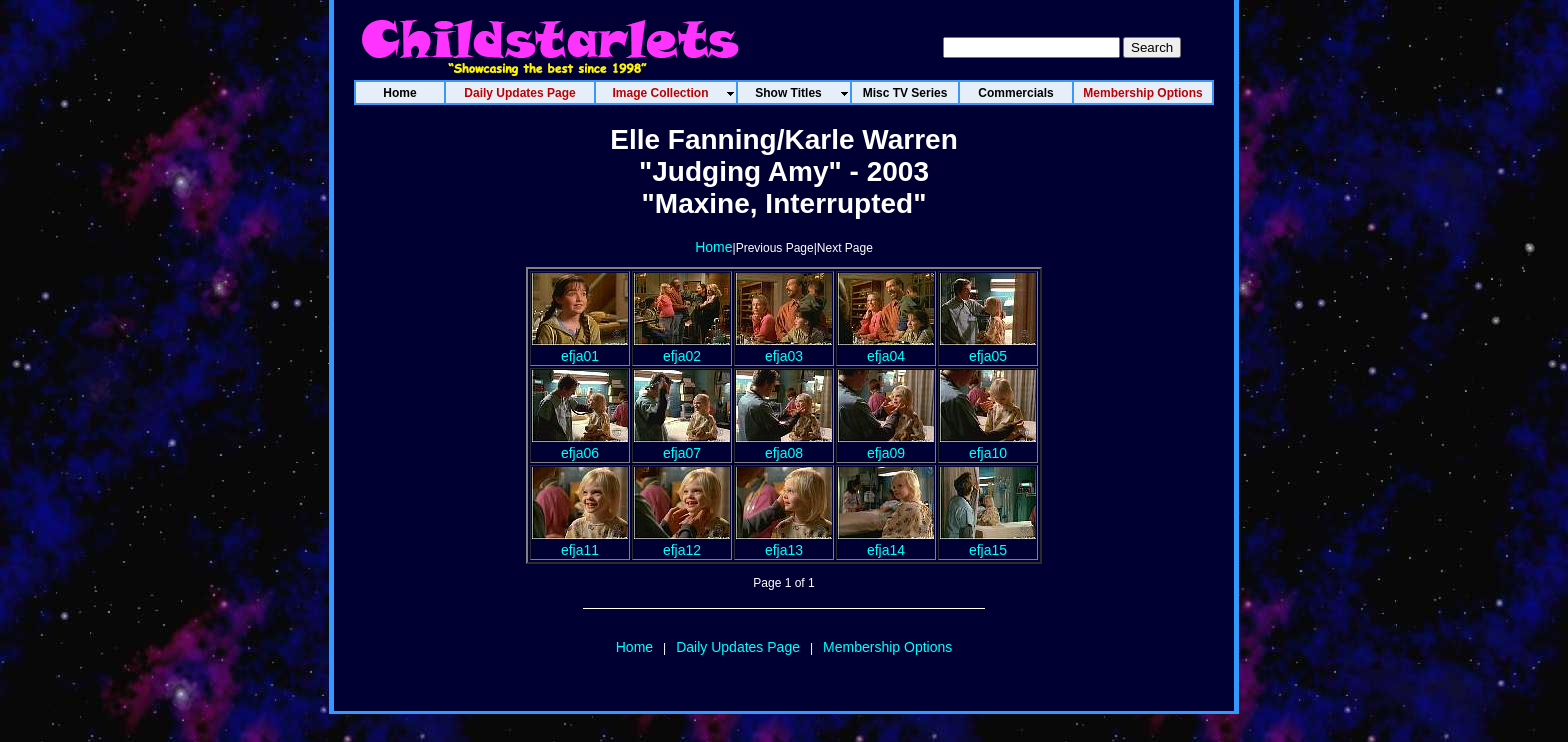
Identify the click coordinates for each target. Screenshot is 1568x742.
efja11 (580, 542)
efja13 (784, 542)
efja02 (682, 348)
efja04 (886, 348)
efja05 (988, 348)
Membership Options (887, 647)
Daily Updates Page (738, 647)
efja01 (580, 348)
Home (713, 247)
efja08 (784, 445)
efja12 (682, 542)
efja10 (988, 445)
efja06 (580, 445)
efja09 (886, 445)
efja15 (988, 542)
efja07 (682, 445)
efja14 (886, 542)
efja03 (784, 348)
